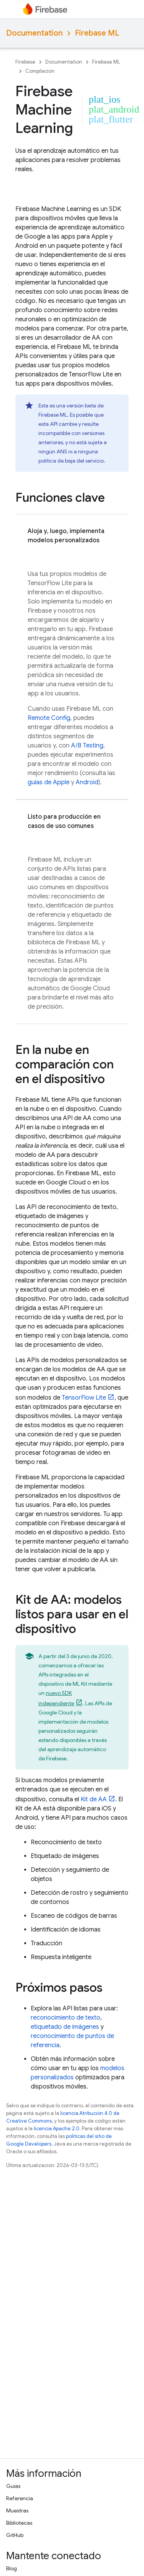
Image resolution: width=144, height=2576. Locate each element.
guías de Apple (49, 782)
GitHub (14, 2535)
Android (87, 782)
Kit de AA (94, 1799)
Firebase (25, 62)
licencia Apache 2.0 (56, 2128)
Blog (11, 2568)
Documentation (34, 33)
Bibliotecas (19, 2522)
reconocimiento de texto (65, 2018)
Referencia (19, 2498)
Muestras (17, 2510)
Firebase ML (97, 33)
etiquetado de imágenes (65, 2027)
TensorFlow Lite (84, 1398)
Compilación (40, 71)
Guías (13, 2486)
